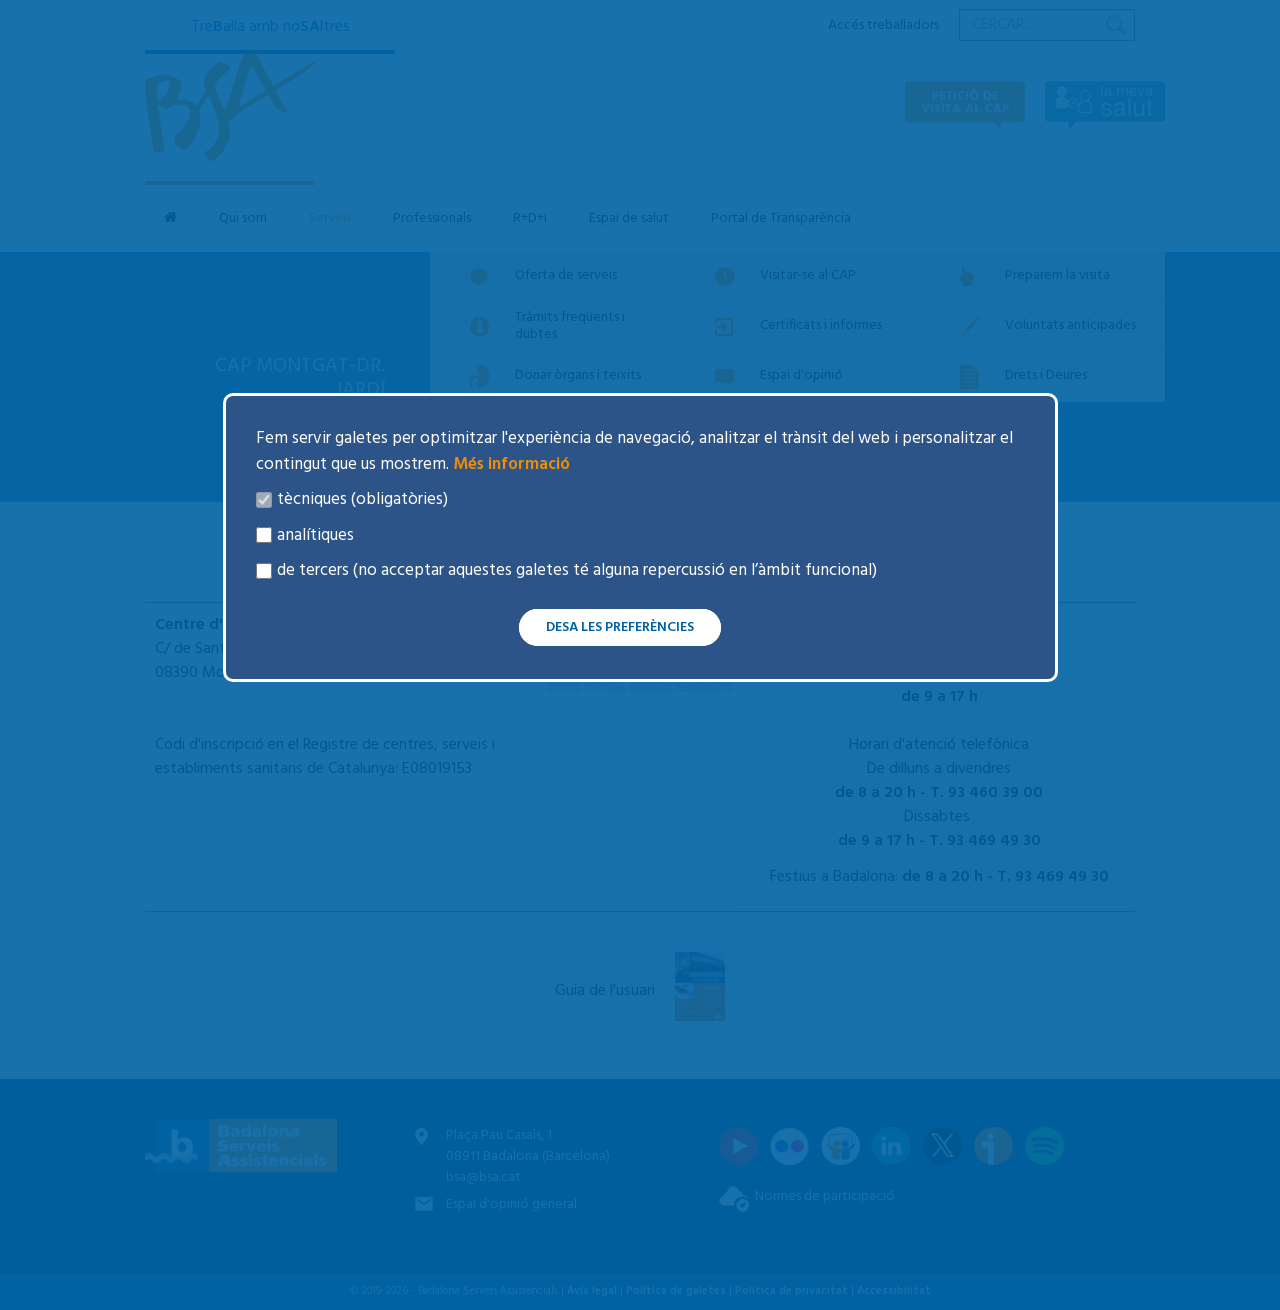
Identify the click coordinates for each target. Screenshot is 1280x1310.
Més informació (509, 464)
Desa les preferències (620, 627)
